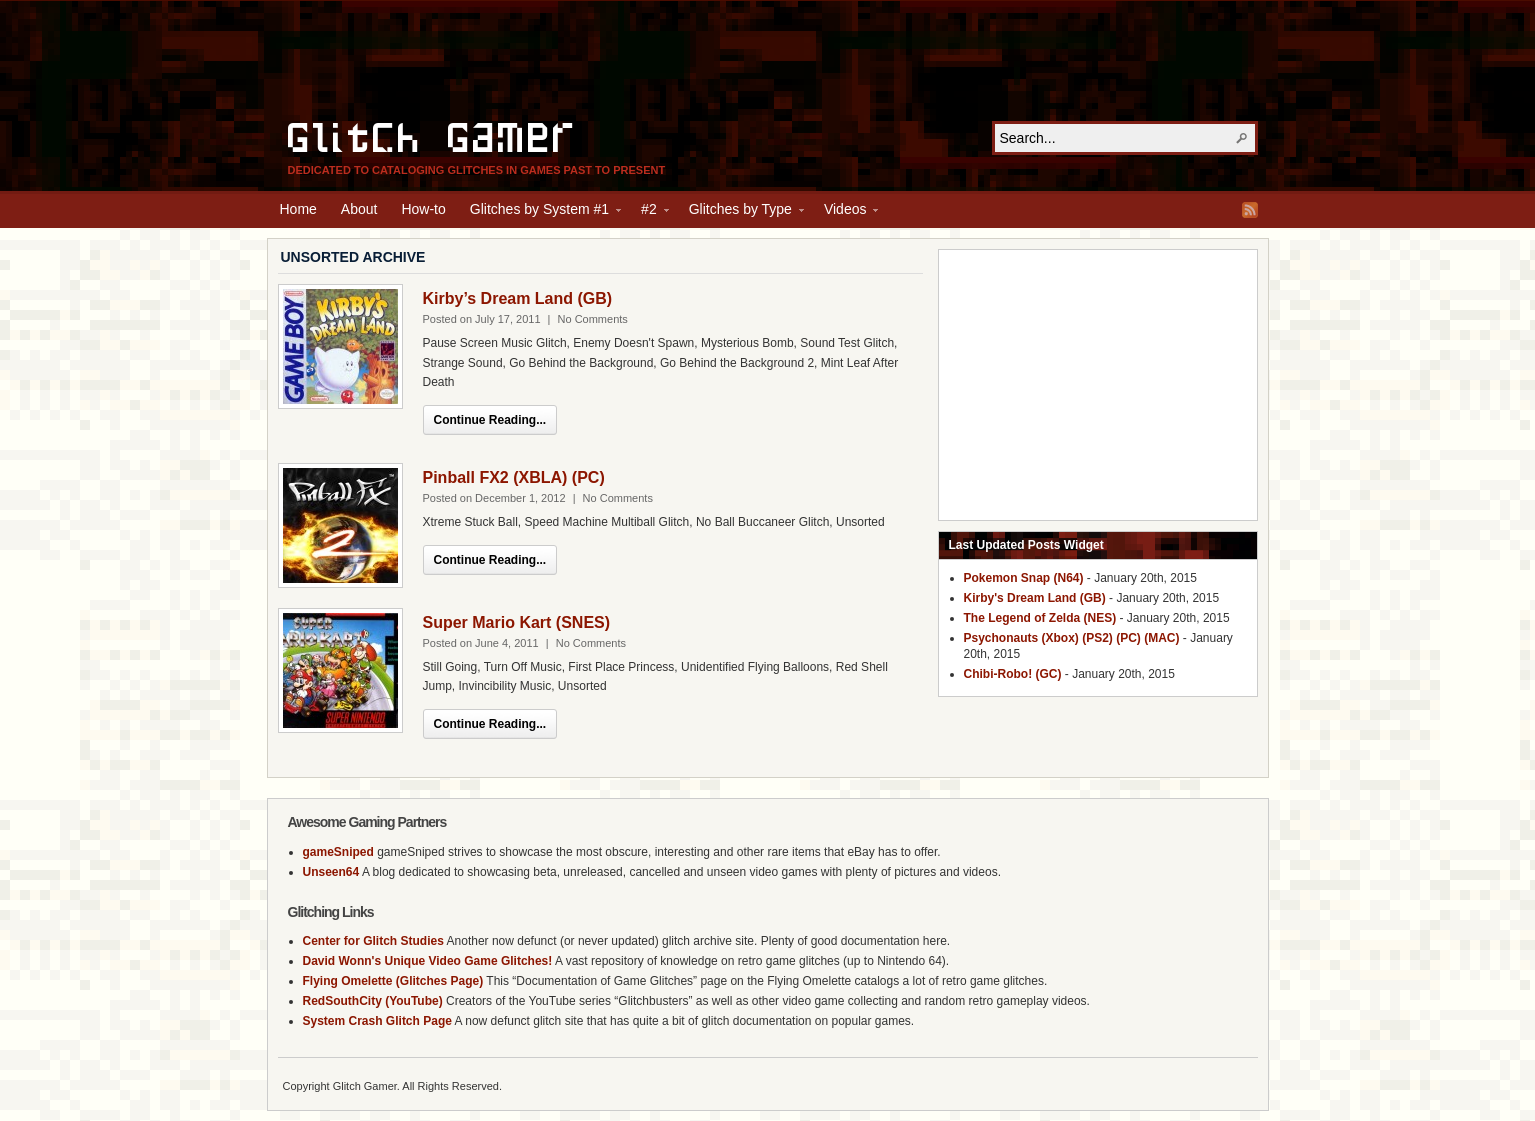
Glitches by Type (740, 212)
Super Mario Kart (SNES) (517, 622)
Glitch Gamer (433, 135)
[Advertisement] (768, 61)
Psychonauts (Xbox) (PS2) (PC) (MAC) (1072, 638)
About (359, 209)
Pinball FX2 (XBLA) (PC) (514, 477)
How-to (423, 209)
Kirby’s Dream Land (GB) (518, 298)
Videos (845, 212)
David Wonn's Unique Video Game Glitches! (428, 961)
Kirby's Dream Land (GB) (1035, 598)
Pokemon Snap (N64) (1024, 578)
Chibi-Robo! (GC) (1013, 674)
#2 (649, 212)
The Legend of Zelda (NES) (1040, 618)
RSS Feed (1250, 210)
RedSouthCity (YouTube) (373, 1001)
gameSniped (338, 852)
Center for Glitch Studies (373, 941)
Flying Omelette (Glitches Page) (393, 981)
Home (298, 209)
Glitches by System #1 (539, 212)
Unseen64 (331, 872)
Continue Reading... (490, 420)
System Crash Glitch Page (377, 1021)
